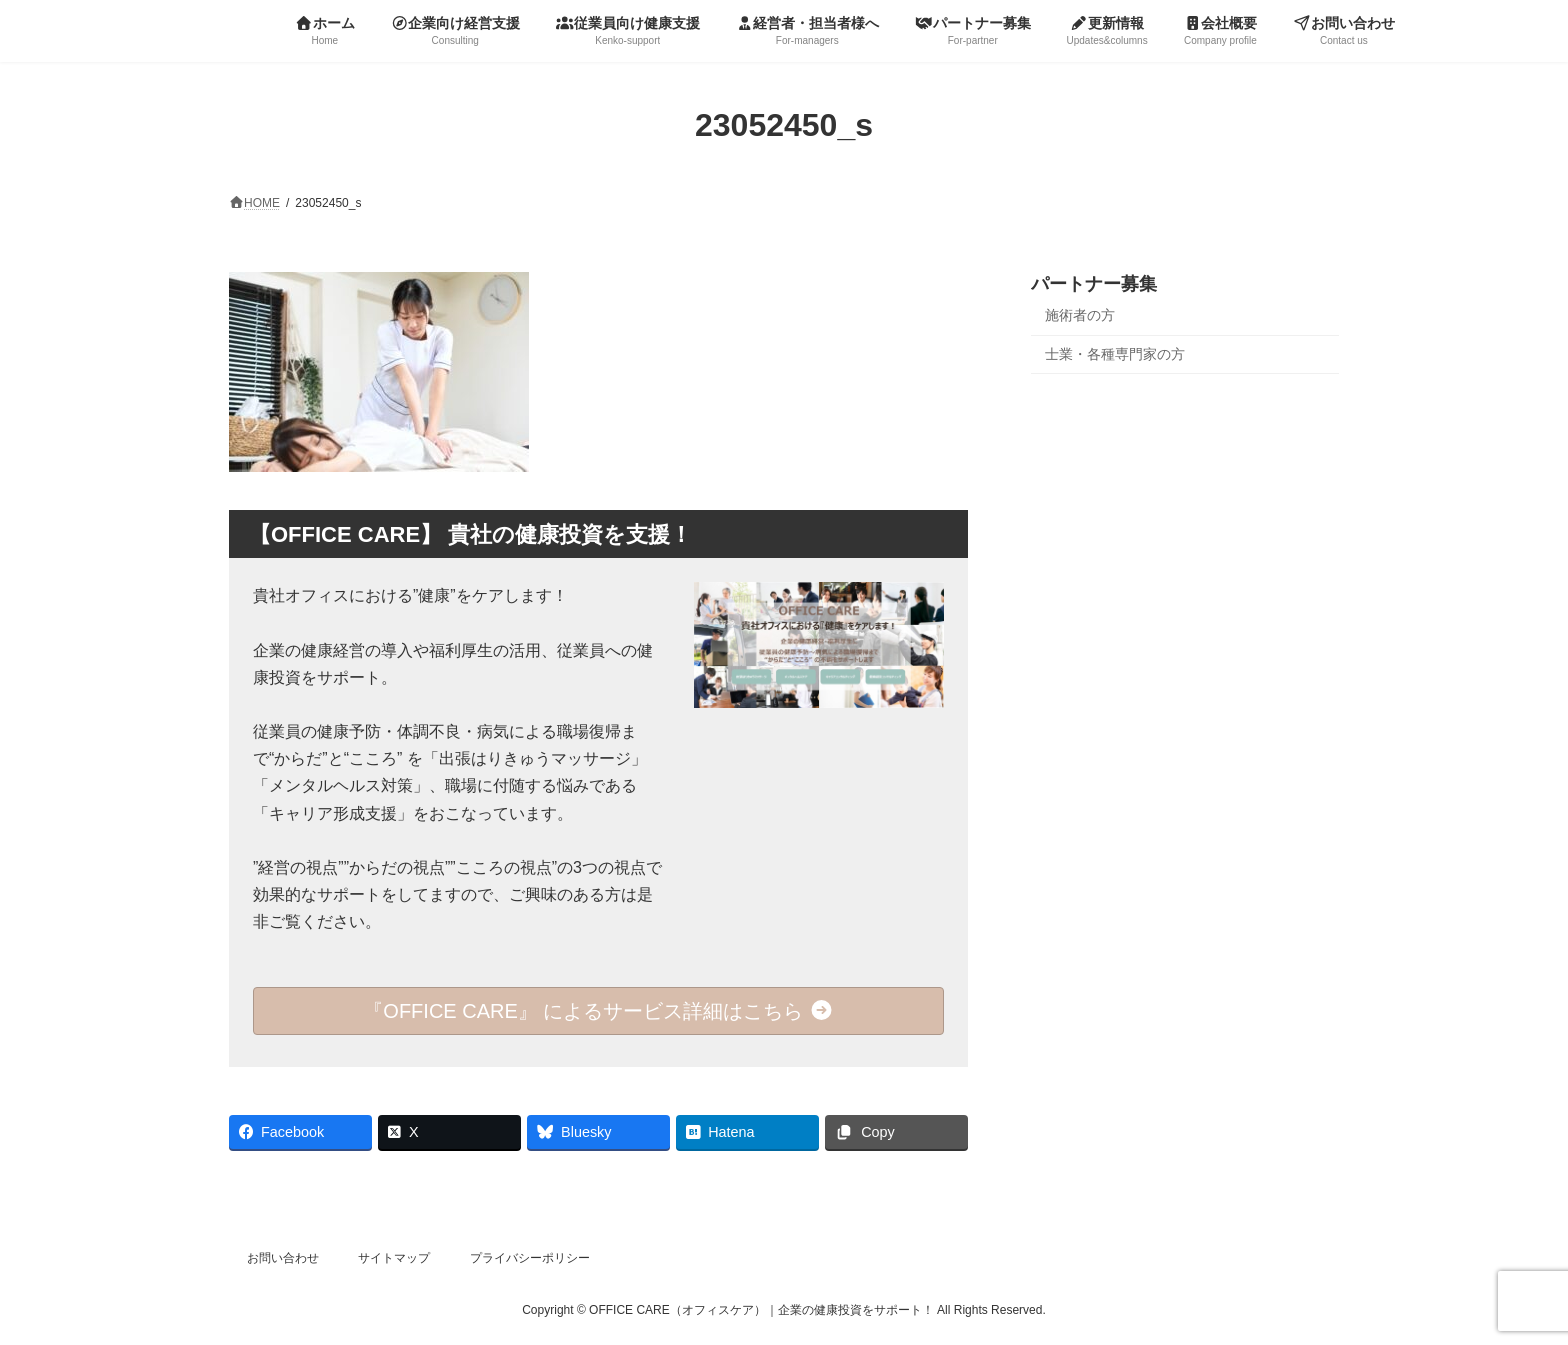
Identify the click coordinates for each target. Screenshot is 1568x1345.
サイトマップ (394, 1258)
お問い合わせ (283, 1258)
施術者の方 (1080, 315)
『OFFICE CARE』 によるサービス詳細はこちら (598, 1011)
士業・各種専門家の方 (1115, 353)
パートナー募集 (1094, 284)
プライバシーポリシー (530, 1258)
